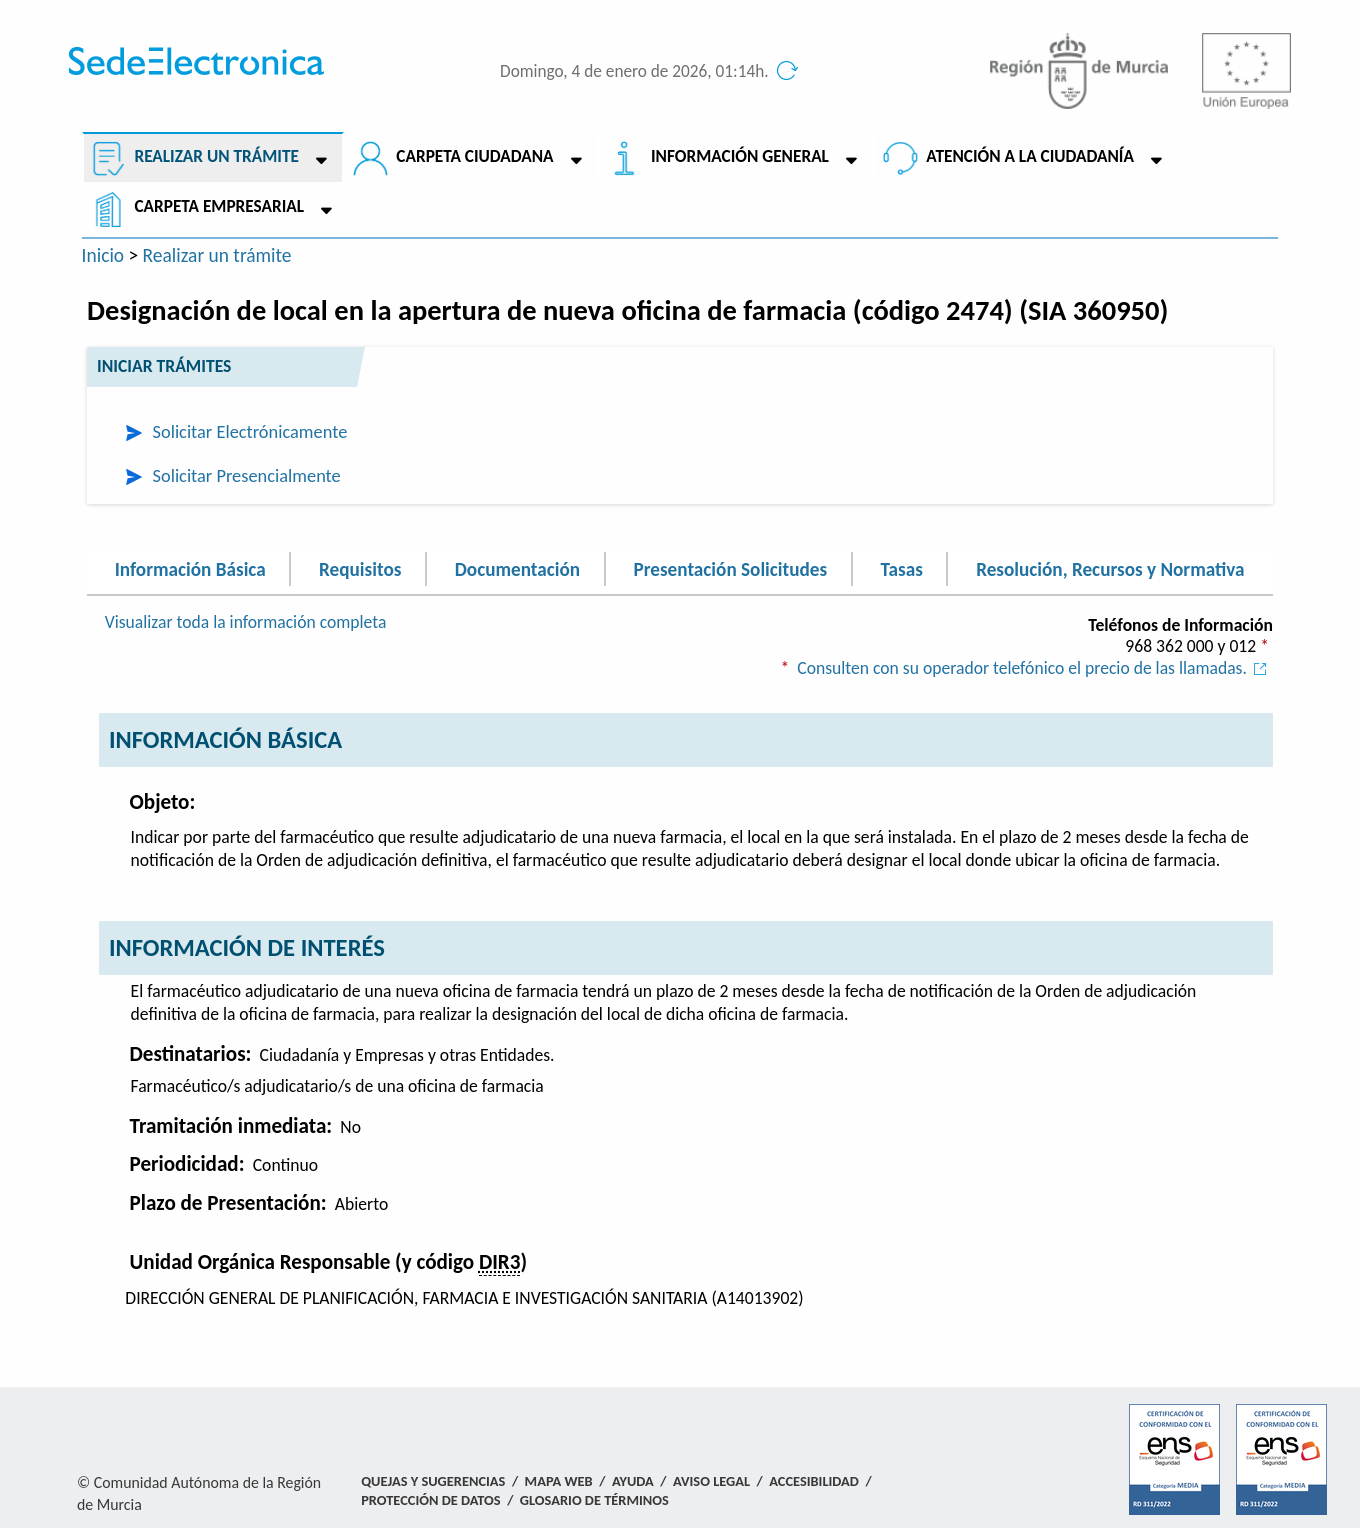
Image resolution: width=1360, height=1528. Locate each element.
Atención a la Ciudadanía (1030, 156)
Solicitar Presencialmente (247, 475)
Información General (740, 156)
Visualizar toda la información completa (246, 622)
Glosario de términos (594, 1500)
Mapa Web (559, 1481)
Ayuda (633, 1481)
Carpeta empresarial (219, 206)
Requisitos (360, 568)
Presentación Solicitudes (730, 568)
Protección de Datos (430, 1500)
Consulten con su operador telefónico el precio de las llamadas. (1035, 668)
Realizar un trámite (216, 156)
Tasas (901, 568)
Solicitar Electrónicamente (250, 431)
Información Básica (190, 568)
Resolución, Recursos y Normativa (1110, 568)
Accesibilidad (814, 1481)
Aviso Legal (711, 1481)
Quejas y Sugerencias (433, 1481)
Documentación (517, 568)
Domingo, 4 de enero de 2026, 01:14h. (634, 71)
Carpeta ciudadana (474, 156)
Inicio (103, 255)
